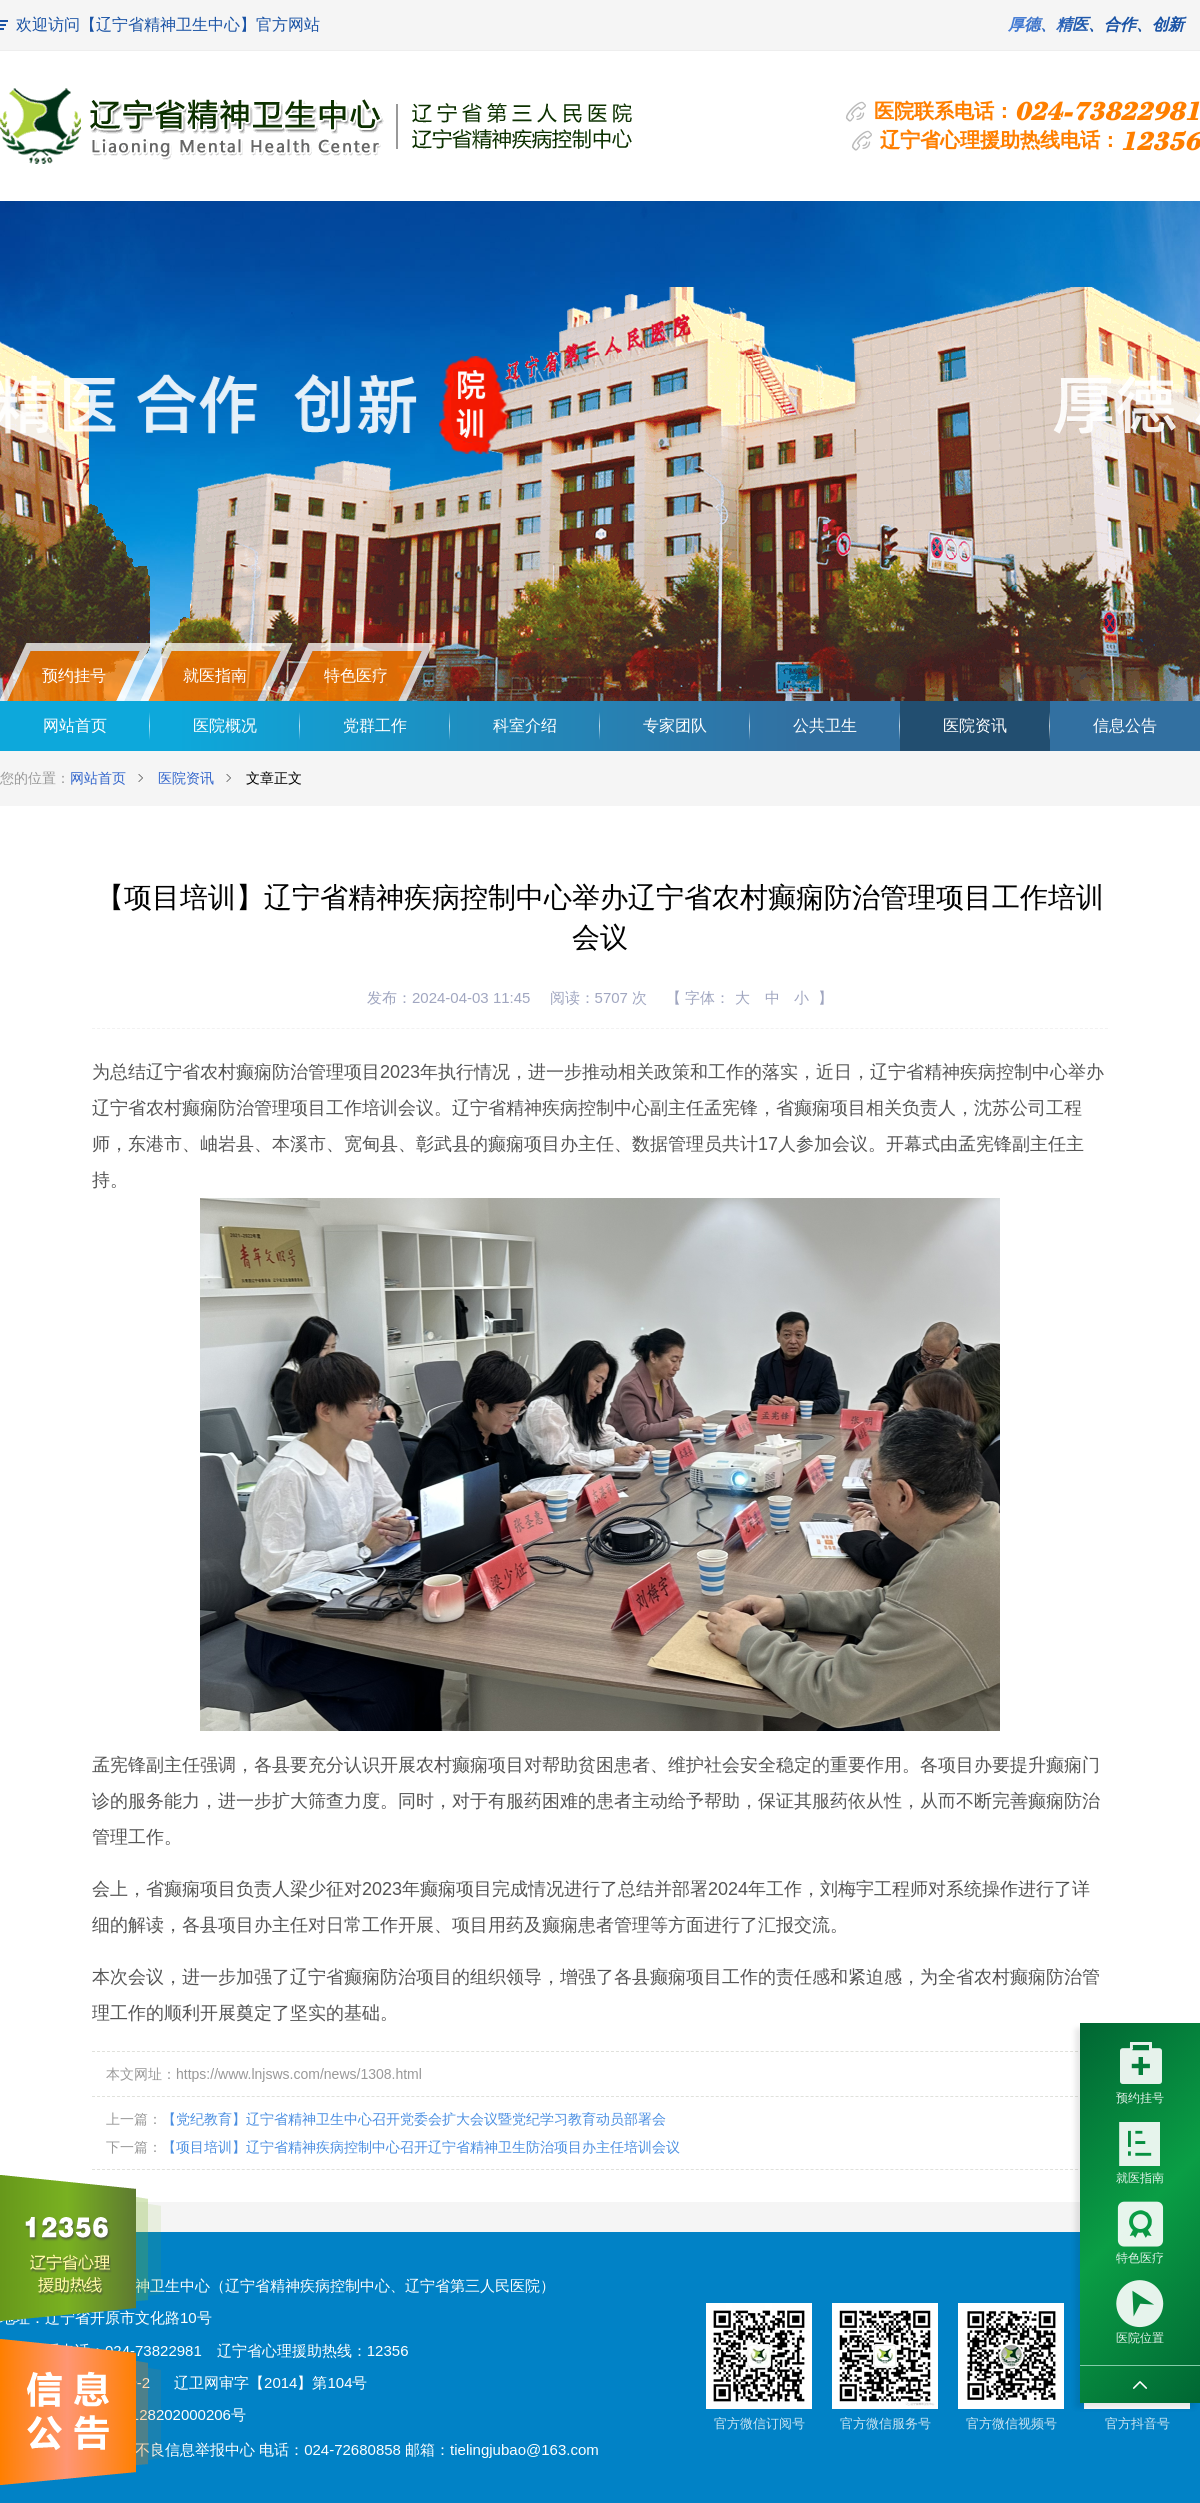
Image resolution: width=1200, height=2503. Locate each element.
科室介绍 (525, 725)
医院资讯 (975, 725)
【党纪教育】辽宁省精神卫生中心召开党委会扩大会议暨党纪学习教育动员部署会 (414, 2119)
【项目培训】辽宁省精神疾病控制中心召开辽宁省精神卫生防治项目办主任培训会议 (421, 2147)
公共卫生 (825, 725)
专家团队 (675, 725)
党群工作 (375, 725)
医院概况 (225, 725)
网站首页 (75, 725)
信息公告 (1125, 725)
